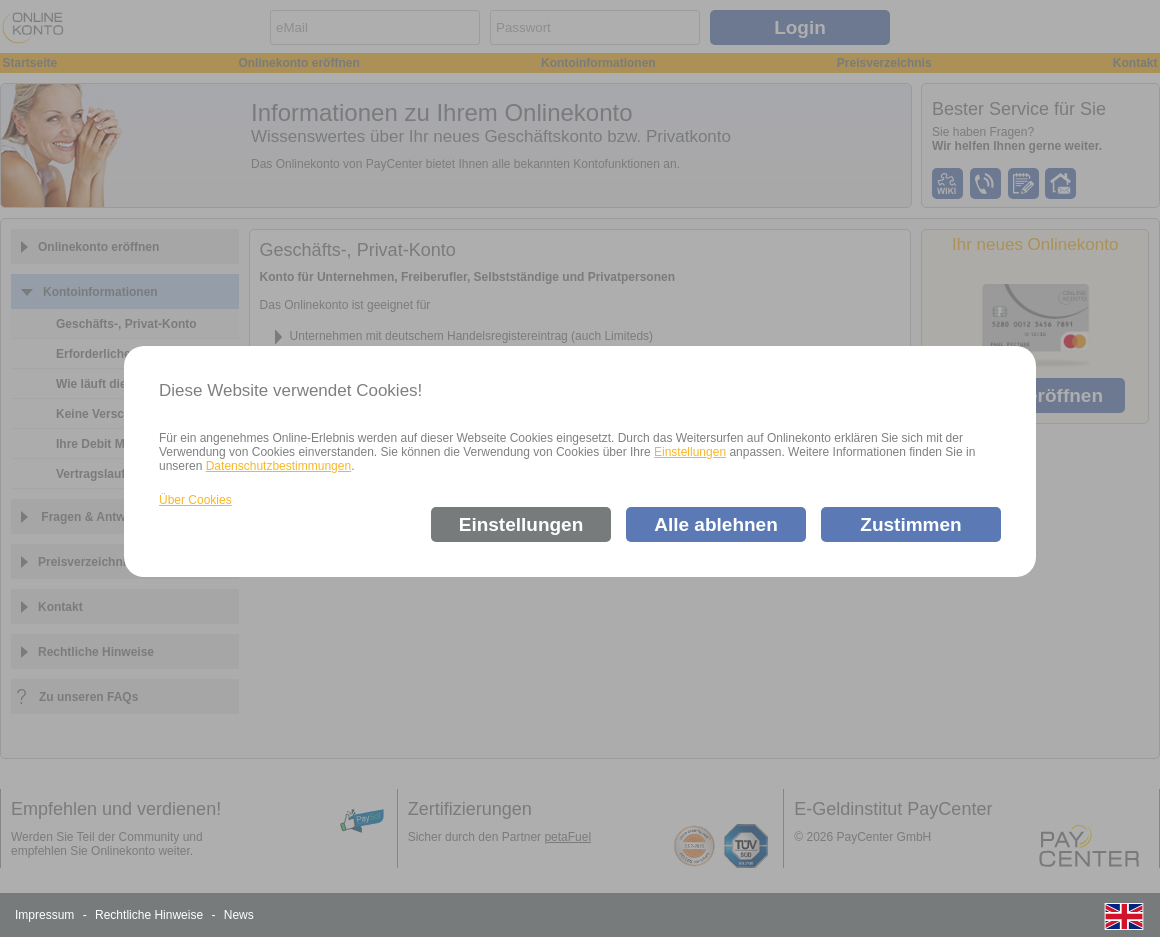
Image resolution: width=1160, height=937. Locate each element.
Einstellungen (690, 452)
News (239, 915)
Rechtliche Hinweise (149, 915)
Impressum (44, 915)
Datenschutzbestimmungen (278, 466)
